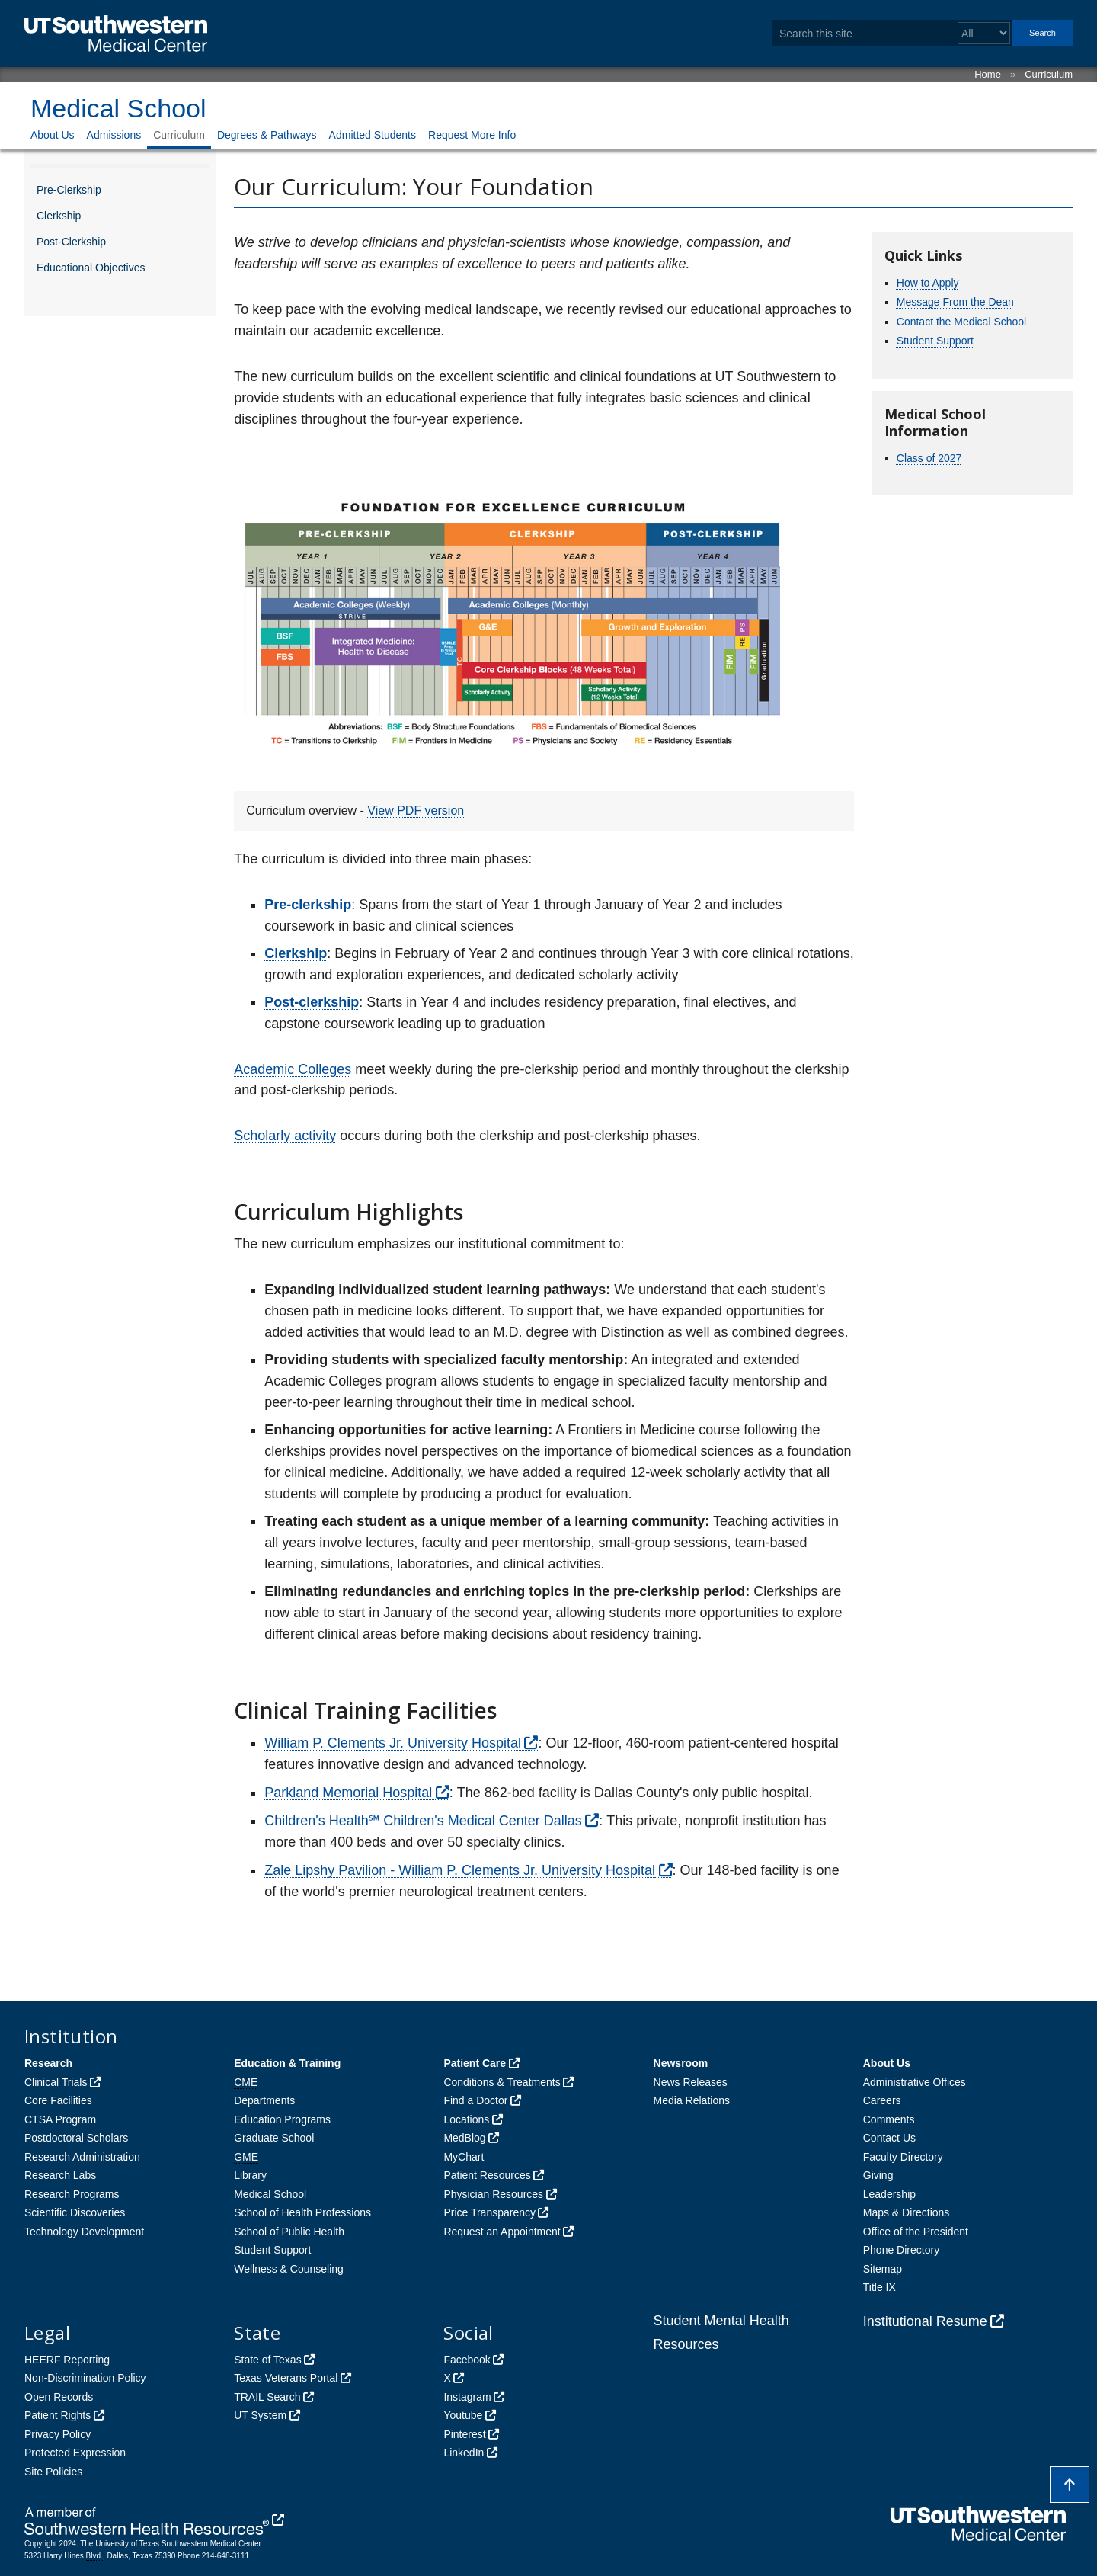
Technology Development (84, 2231)
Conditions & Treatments (501, 2082)
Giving (878, 2175)
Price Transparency (489, 2212)
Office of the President (915, 2231)
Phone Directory (901, 2250)
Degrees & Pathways (267, 135)
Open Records (58, 2397)
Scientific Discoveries (74, 2212)
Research (48, 2063)
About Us (52, 135)
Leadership (889, 2194)
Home (987, 74)
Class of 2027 (929, 458)
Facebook (466, 2359)
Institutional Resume (925, 2321)
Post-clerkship (311, 1002)
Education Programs (282, 2119)
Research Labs (60, 2175)
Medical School (118, 108)
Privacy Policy (57, 2434)
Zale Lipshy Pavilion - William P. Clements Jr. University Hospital (459, 1870)
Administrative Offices (914, 2082)
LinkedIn (463, 2452)
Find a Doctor (475, 2100)
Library (250, 2175)
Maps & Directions (906, 2212)
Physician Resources (493, 2194)
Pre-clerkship (307, 904)
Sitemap (882, 2269)
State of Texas (267, 2359)
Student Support (935, 341)
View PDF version (415, 810)
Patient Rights (57, 2415)
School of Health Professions (302, 2212)
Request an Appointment (501, 2231)
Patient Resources (486, 2175)
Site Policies (53, 2471)
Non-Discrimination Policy (85, 2378)
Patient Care (474, 2063)
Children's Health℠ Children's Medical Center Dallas (423, 1820)
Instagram (467, 2397)
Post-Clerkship (71, 241)
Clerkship (59, 216)
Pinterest (464, 2434)
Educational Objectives (91, 267)
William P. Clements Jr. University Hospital (392, 1743)
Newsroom (681, 2063)
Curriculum (1049, 74)
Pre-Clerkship (69, 190)
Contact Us (889, 2138)
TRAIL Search (267, 2397)
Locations (466, 2119)
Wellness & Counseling (289, 2269)
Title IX (879, 2287)
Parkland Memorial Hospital (348, 1792)
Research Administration (82, 2157)
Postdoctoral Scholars (76, 2138)
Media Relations (692, 2100)
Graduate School (274, 2138)
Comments (889, 2119)
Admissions (114, 135)
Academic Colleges (292, 1069)
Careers (882, 2100)
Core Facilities (58, 2100)
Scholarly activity (285, 1135)
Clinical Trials (55, 2082)
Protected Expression (75, 2452)
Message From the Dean (955, 302)
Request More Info (472, 135)
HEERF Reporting (67, 2359)
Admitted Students (372, 135)
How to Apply (928, 283)
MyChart (463, 2157)
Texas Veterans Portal (285, 2378)
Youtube (462, 2415)
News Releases (691, 2082)
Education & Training (287, 2063)
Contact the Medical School (961, 322)
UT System (260, 2415)
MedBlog (464, 2138)
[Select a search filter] (984, 33)
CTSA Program (60, 2119)
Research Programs (72, 2194)
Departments (264, 2100)
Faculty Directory (903, 2157)
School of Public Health (289, 2231)
